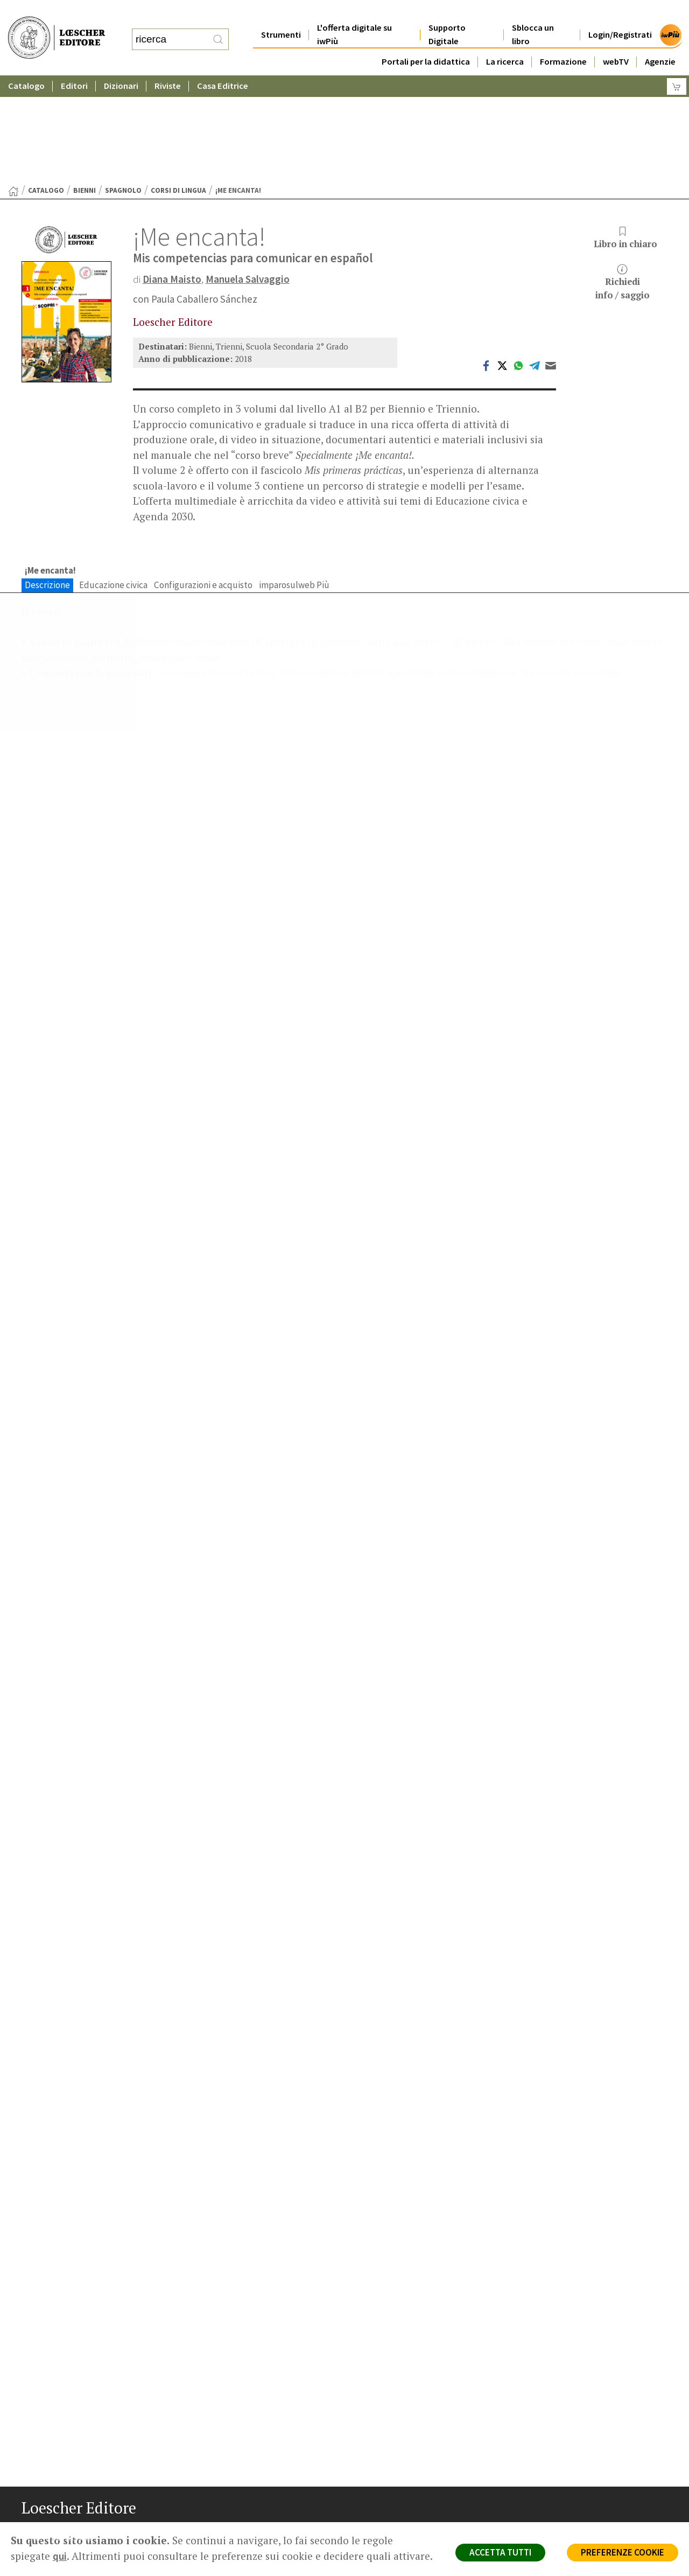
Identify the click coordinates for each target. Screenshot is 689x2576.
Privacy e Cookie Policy (572, 2431)
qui (60, 2556)
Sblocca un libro (533, 13)
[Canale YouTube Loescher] (87, 2533)
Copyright (550, 2457)
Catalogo (26, 64)
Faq (373, 2470)
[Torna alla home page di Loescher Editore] (56, 26)
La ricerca (505, 40)
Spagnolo (123, 85)
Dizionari (121, 64)
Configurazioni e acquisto (203, 480)
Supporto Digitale (447, 13)
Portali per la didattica (426, 40)
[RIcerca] (218, 28)
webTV (616, 40)
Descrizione (47, 480)
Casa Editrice (222, 64)
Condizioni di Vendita (569, 2470)
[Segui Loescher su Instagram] (49, 2533)
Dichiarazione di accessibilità (582, 2495)
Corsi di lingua (178, 85)
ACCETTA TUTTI (500, 2552)
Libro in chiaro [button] (625, 133)
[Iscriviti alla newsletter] (106, 2532)
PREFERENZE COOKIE (622, 2552)
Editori (74, 64)
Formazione (563, 40)
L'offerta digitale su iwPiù (354, 13)
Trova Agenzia (391, 2444)
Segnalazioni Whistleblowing (582, 2444)
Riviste (167, 64)
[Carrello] (677, 65)
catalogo (46, 85)
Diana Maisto (172, 173)
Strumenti (281, 13)
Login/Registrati (620, 13)
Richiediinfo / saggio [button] (622, 177)
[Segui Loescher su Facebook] (31, 2533)
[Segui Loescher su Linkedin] (68, 2533)
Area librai (383, 2457)
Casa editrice (389, 2431)
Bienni (84, 85)
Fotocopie (551, 2482)
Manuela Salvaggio (248, 173)
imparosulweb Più (294, 480)
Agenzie (660, 40)
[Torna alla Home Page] (13, 86)
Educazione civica (113, 480)
